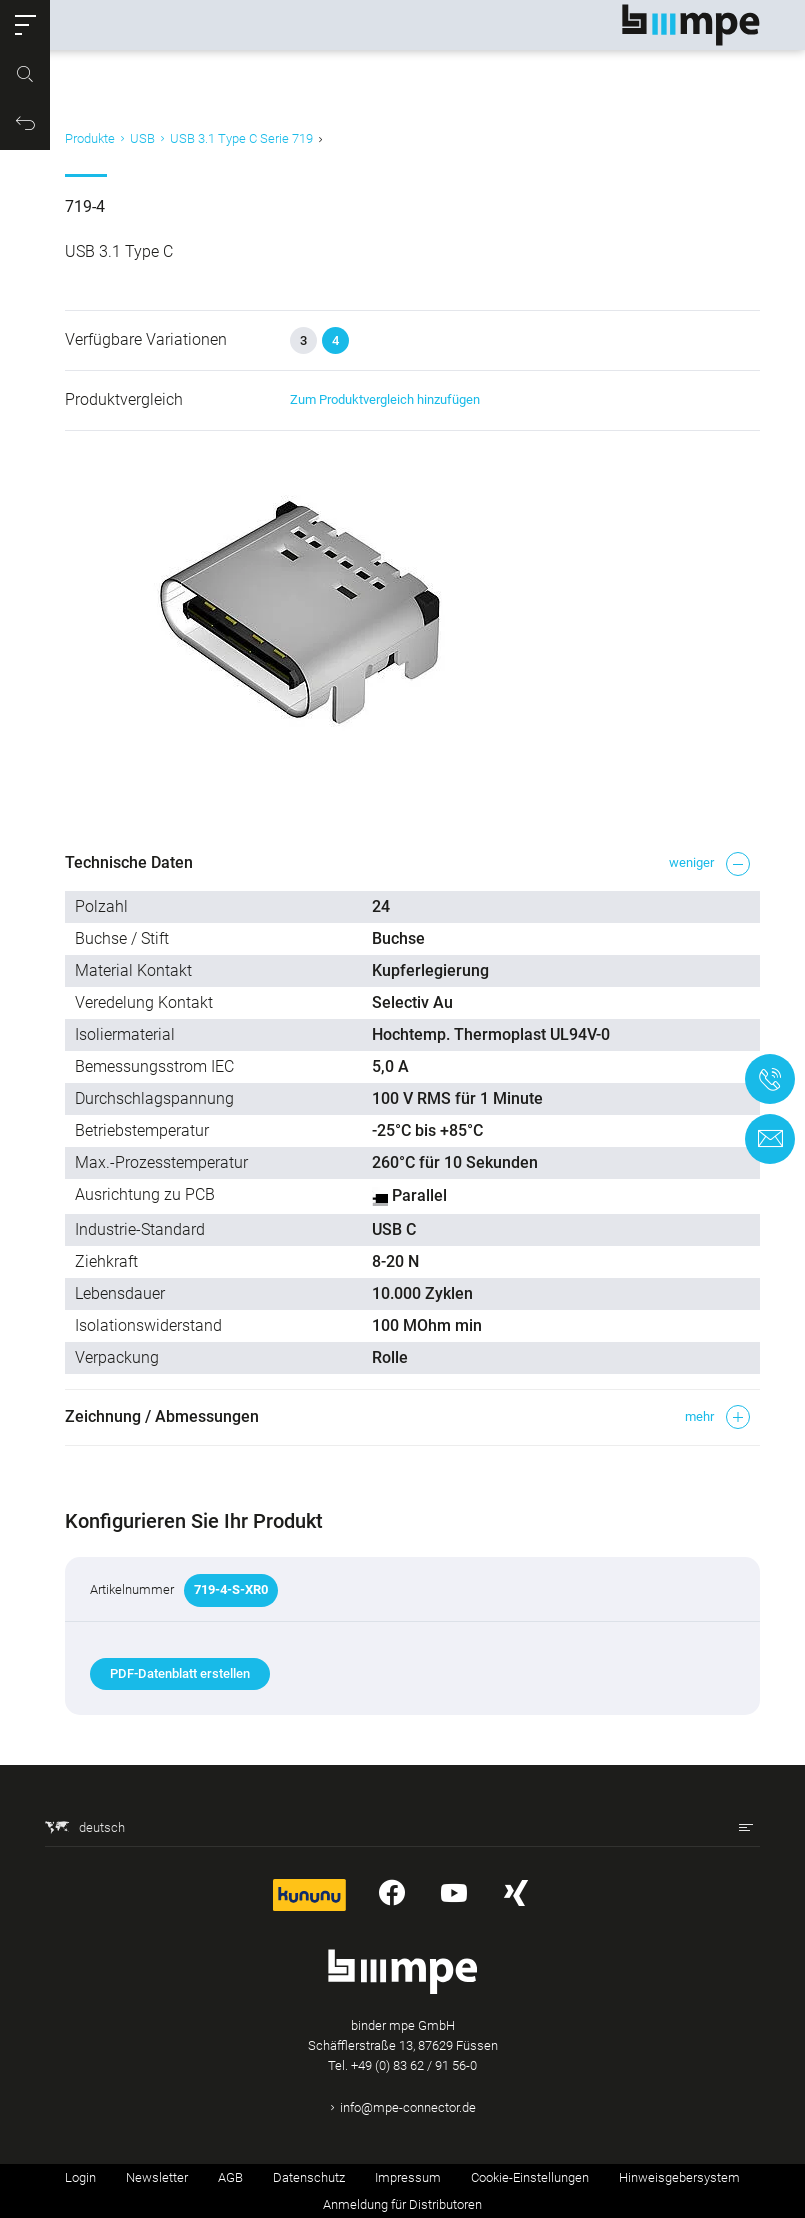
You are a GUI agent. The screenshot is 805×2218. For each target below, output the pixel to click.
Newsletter (157, 2177)
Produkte (90, 138)
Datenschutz (309, 2177)
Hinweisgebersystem (679, 2177)
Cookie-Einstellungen (530, 2177)
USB (142, 138)
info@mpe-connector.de (408, 2107)
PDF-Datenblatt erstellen (180, 1673)
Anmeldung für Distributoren (402, 2204)
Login (80, 2177)
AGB (230, 2177)
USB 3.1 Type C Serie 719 (241, 138)
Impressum (408, 2177)
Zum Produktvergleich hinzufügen (385, 399)
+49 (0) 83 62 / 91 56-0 (414, 2065)
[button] (25, 25)
